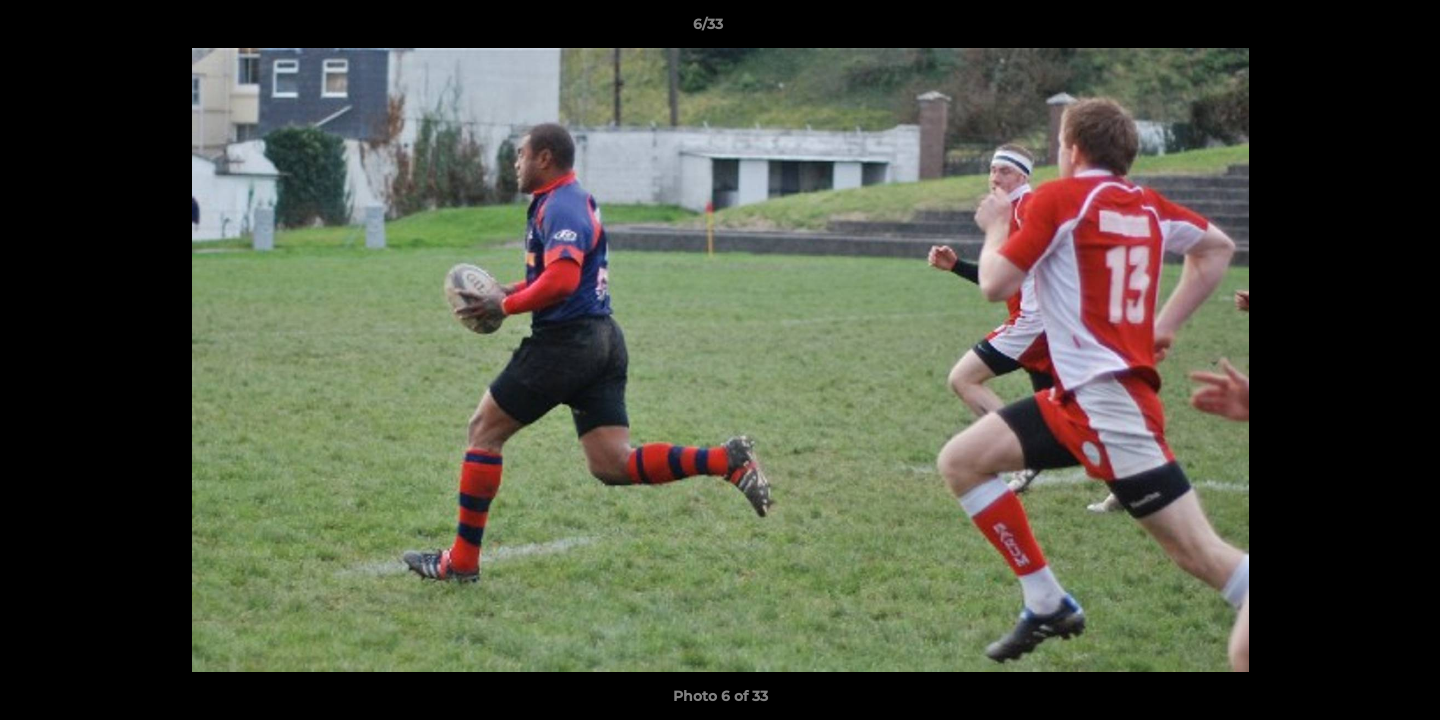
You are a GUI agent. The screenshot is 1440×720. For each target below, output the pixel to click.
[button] (1356, 29)
